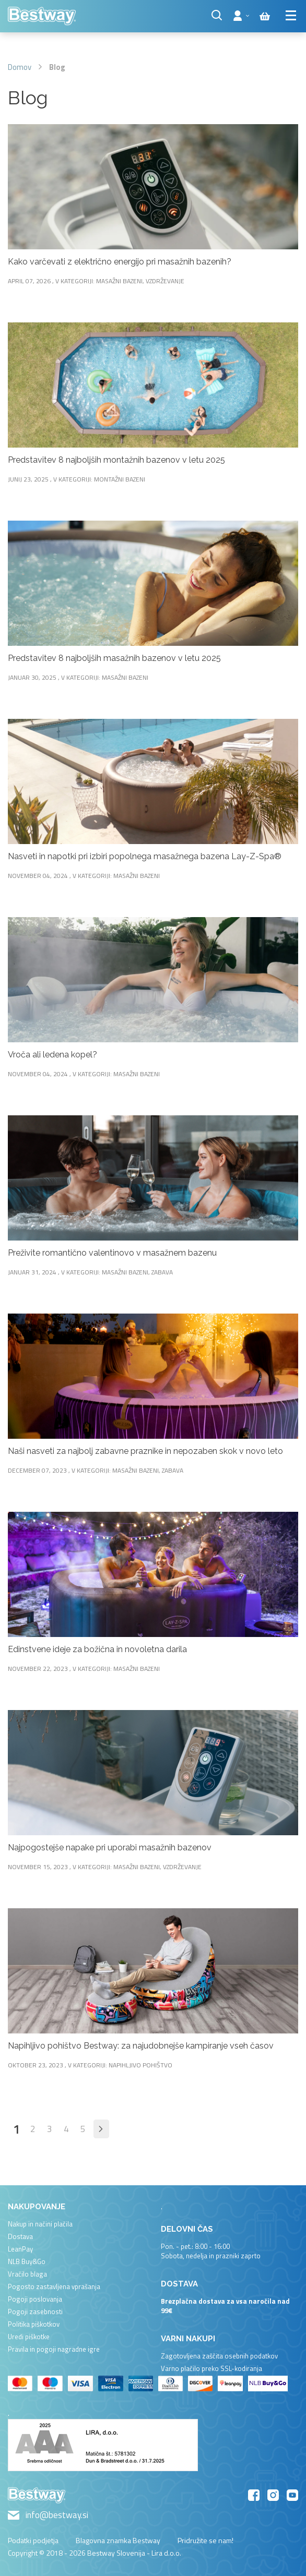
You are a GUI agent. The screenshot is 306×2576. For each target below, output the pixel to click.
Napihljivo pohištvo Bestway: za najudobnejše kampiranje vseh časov (141, 2046)
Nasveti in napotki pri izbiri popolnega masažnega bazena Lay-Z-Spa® (144, 856)
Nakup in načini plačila (40, 2224)
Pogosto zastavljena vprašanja (54, 2286)
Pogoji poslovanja (35, 2299)
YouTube (292, 2495)
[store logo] (42, 16)
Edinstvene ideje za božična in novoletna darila (97, 1649)
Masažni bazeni (119, 281)
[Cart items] (265, 15)
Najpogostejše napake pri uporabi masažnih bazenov (109, 1847)
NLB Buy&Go (26, 2261)
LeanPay (20, 2249)
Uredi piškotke (29, 2336)
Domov (19, 67)
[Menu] (292, 15)
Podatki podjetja (33, 2540)
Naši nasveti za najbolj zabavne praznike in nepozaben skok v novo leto (145, 1451)
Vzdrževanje (165, 281)
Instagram (273, 2495)
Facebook (254, 2495)
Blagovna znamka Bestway (118, 2540)
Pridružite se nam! (205, 2540)
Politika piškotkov (34, 2324)
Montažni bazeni (119, 479)
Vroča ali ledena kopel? (52, 1055)
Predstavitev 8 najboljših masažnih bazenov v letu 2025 (114, 658)
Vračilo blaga (27, 2274)
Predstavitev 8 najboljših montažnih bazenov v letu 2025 (116, 460)
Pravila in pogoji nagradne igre (54, 2349)
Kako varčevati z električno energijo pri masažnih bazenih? (119, 262)
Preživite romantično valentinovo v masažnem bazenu (112, 1253)
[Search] (216, 15)
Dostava (20, 2236)
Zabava (162, 1272)
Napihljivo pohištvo (140, 2065)
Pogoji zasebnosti (35, 2311)
